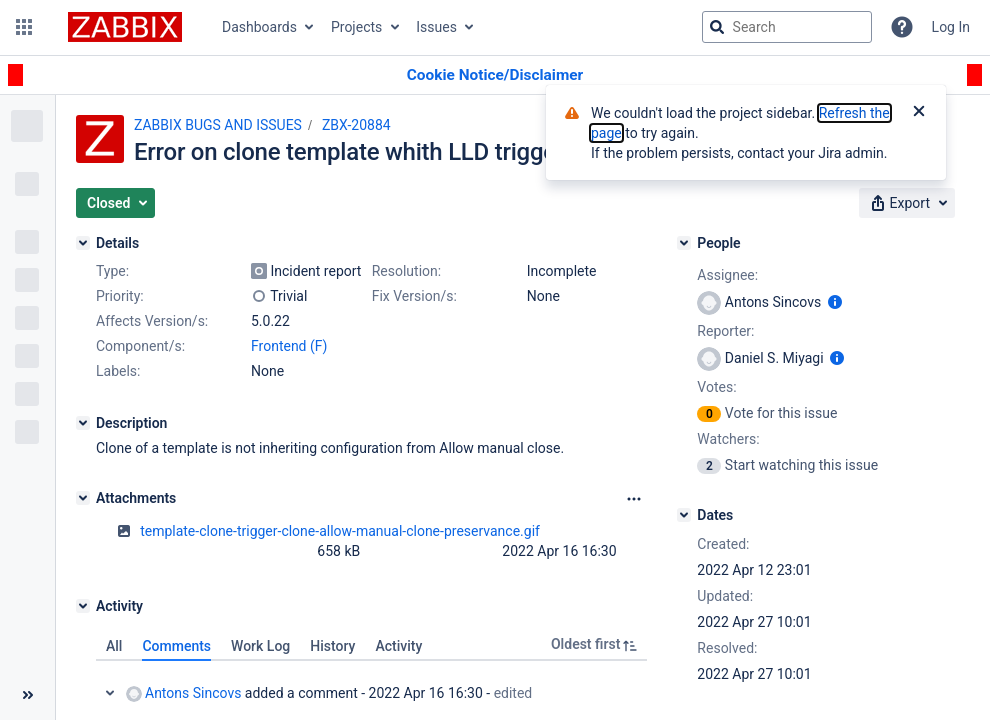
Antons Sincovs (183, 693)
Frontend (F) (289, 346)
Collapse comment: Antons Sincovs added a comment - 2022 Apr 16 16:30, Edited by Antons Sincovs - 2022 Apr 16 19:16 (110, 693)
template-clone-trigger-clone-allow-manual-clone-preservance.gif (340, 531)
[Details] (83, 243)
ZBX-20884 (356, 125)
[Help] (902, 27)
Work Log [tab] (260, 646)
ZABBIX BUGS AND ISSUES (218, 125)
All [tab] (114, 646)
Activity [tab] (398, 646)
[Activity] (83, 606)
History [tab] (332, 646)
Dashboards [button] (259, 27)
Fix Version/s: (414, 296)
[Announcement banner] (495, 75)
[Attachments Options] (634, 499)
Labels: (118, 371)
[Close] (919, 113)
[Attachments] (83, 498)
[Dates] (684, 515)
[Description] (83, 423)
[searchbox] (787, 27)
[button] (24, 27)
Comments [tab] (176, 646)
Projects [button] (356, 27)
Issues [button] (436, 27)
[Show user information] (835, 302)
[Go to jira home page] (125, 27)
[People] (684, 243)
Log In (951, 27)
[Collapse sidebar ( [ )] (27, 695)
